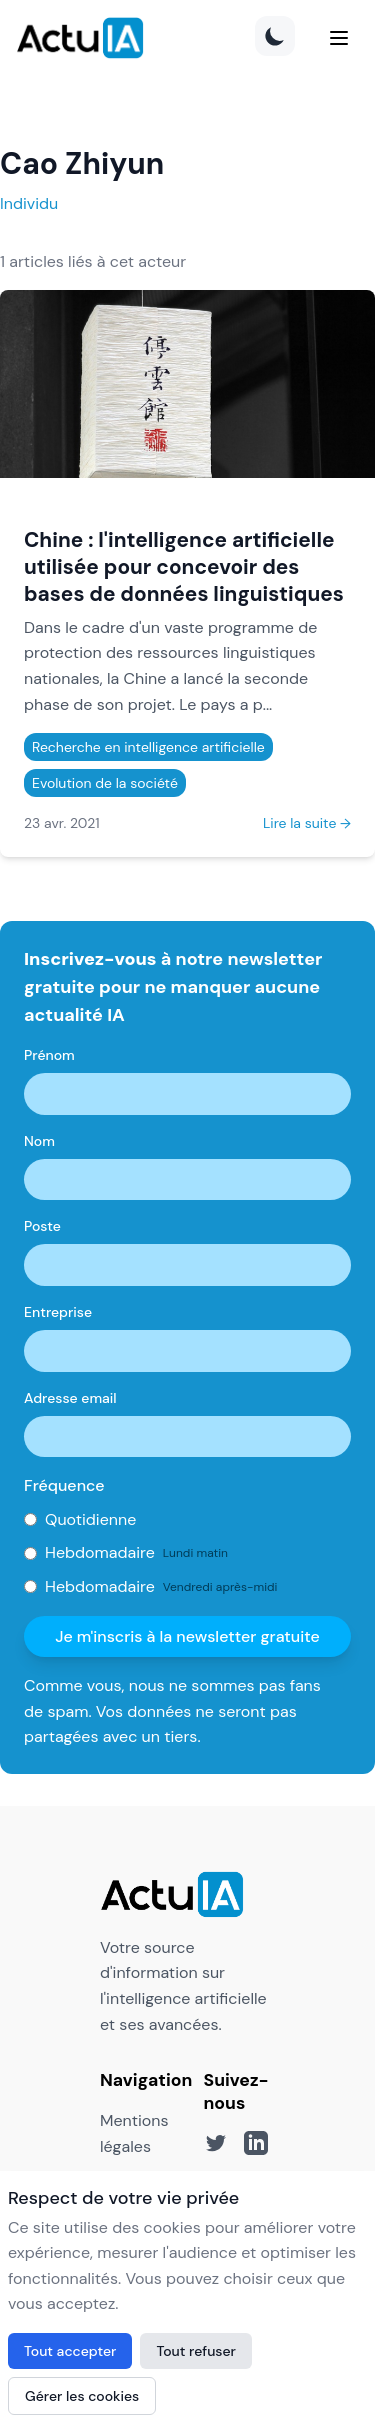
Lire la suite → (307, 823)
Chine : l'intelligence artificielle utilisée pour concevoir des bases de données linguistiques (184, 566)
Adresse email (70, 1398)
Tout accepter (70, 2351)
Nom (39, 1141)
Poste (42, 1226)
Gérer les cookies (82, 2396)
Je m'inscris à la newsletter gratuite (187, 1636)
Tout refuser (196, 2351)
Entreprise (58, 1312)
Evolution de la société (105, 783)
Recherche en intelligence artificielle (148, 747)
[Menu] (339, 38)
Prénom (49, 1055)
